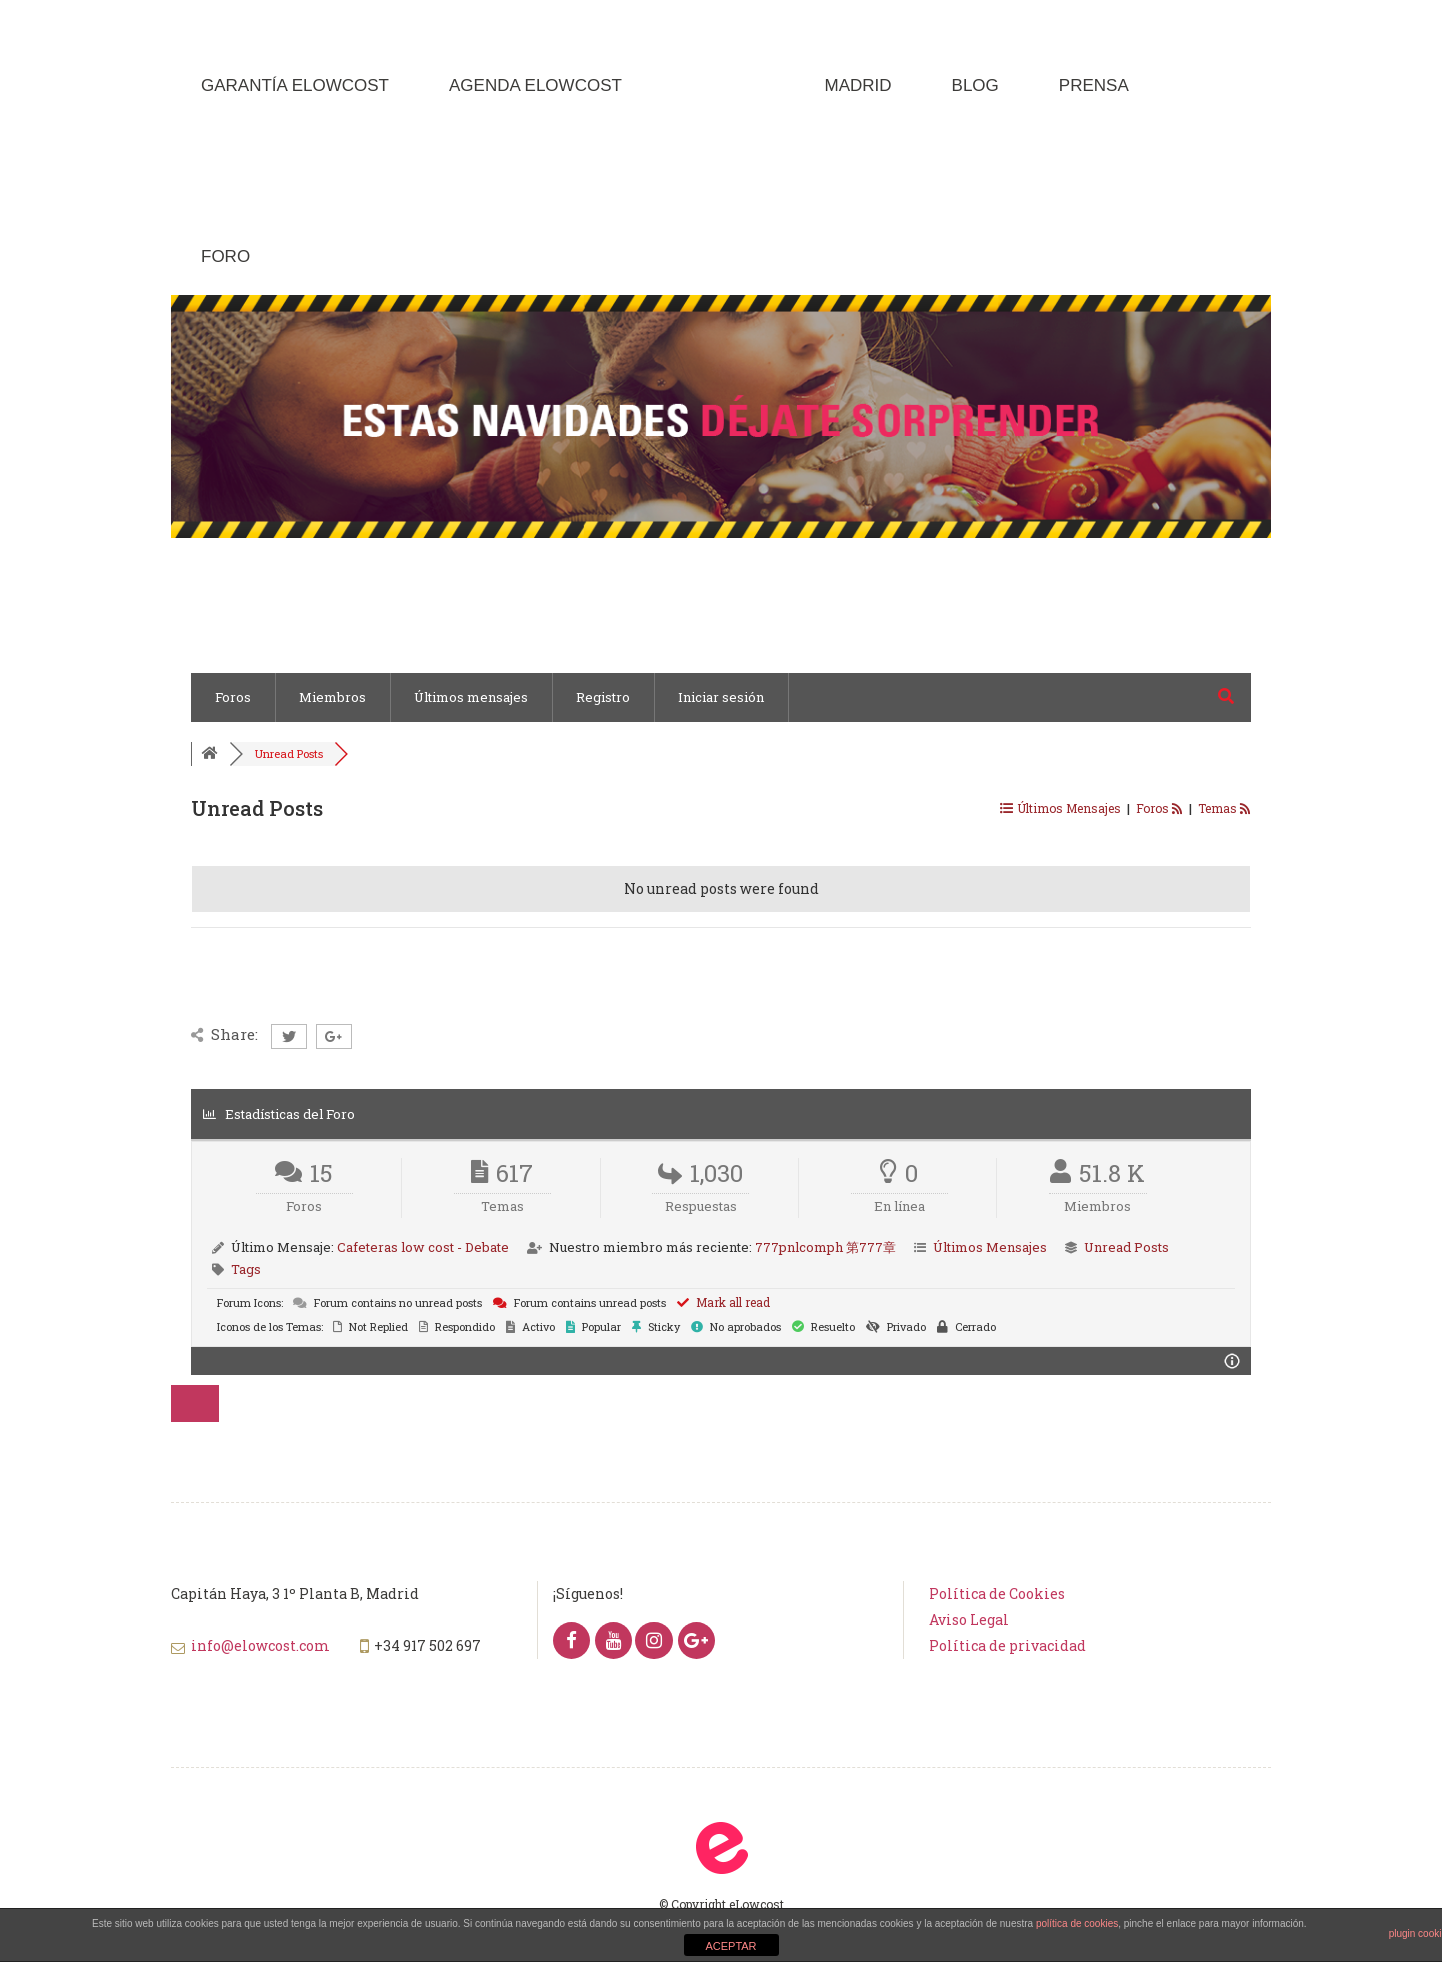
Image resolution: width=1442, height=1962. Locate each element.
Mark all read (723, 1302)
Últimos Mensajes (990, 1247)
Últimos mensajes (471, 697)
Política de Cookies (997, 1593)
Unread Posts (289, 753)
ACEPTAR (730, 1946)
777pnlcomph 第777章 (825, 1247)
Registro (603, 697)
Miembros (332, 697)
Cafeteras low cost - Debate (423, 1247)
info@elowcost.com (260, 1645)
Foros (233, 697)
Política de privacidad (1007, 1645)
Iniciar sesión (721, 697)
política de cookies (1077, 1923)
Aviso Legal (969, 1619)
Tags (246, 1269)
